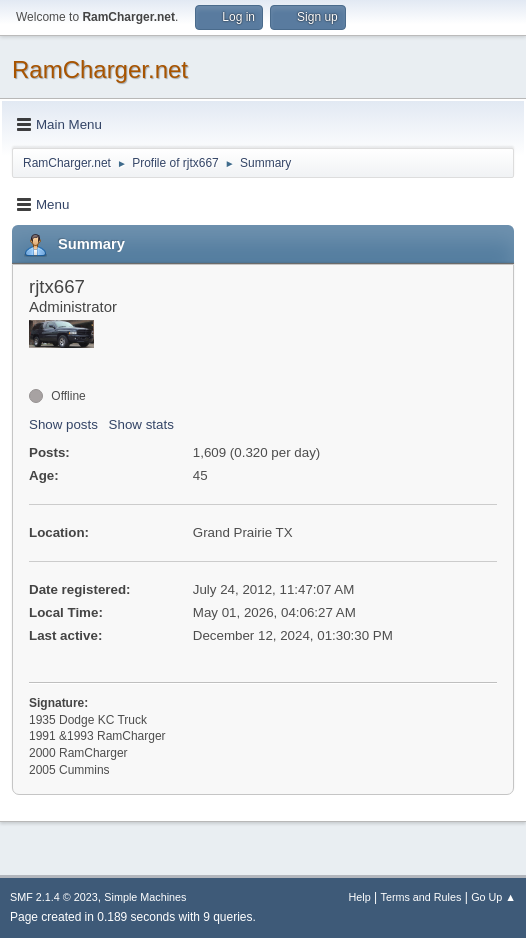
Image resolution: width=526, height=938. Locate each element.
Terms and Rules (421, 897)
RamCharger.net (100, 69)
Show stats (141, 424)
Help (360, 897)
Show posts (63, 424)
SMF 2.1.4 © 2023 (54, 897)
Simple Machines (145, 897)
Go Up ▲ (493, 897)
